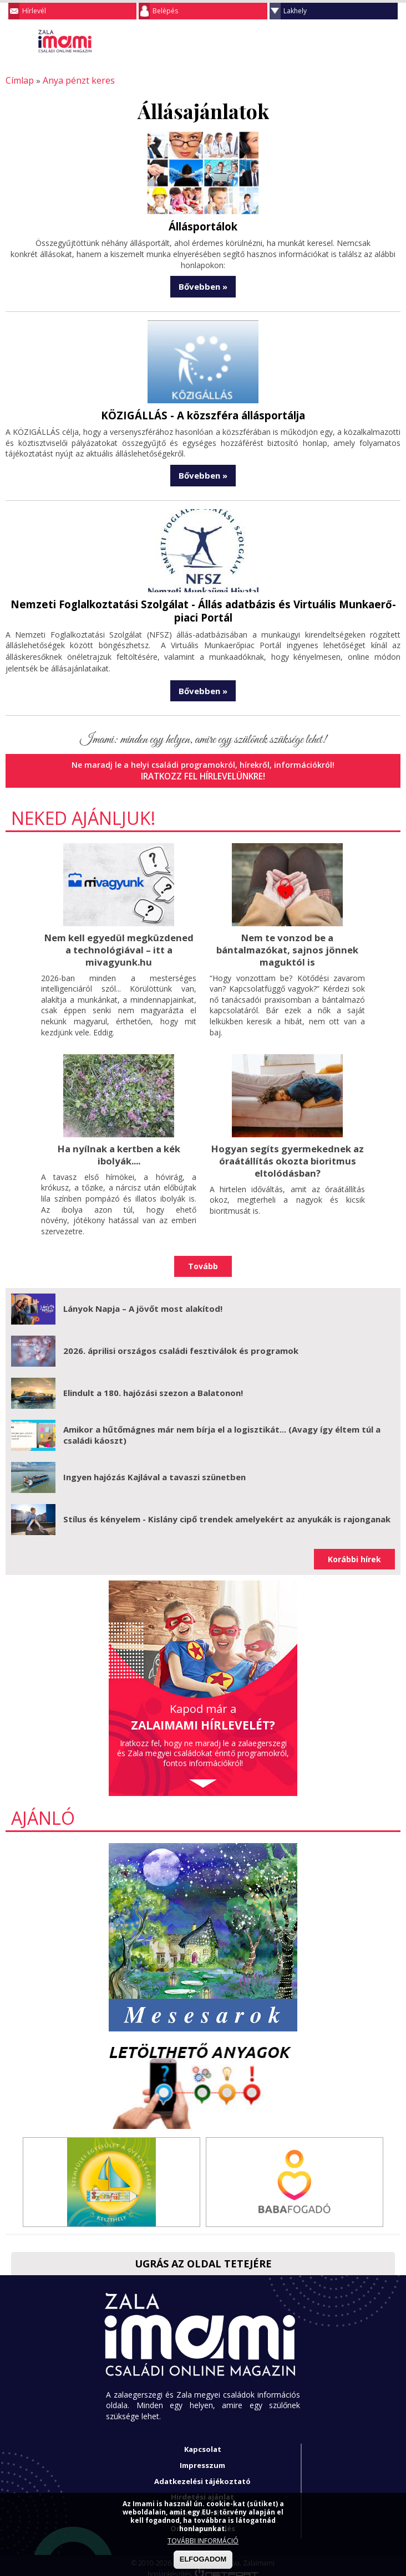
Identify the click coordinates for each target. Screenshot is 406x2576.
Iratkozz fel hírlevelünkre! (203, 772)
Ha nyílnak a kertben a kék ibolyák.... (119, 1149)
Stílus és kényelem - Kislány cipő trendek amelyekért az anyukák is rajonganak (226, 1511)
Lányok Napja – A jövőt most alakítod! (142, 1301)
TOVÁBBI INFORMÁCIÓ (203, 2541)
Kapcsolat (202, 2442)
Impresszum (202, 2458)
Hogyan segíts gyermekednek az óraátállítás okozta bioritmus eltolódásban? (287, 1154)
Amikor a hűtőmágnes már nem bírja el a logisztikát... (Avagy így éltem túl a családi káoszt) (221, 1428)
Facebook (392, 41)
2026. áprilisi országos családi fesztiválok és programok (180, 1343)
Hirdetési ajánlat (202, 2490)
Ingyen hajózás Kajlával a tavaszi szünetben (154, 1469)
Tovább (203, 1259)
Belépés (165, 11)
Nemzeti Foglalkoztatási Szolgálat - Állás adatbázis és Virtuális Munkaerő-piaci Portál (203, 608)
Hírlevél (34, 11)
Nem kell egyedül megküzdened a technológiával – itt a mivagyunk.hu (118, 945)
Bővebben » (203, 284)
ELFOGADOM (203, 2559)
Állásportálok (203, 225)
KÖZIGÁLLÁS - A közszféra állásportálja (203, 413)
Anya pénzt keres (72, 80)
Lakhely (295, 11)
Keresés (370, 41)
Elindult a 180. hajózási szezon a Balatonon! (153, 1385)
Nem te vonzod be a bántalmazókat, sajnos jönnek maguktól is (287, 945)
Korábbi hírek (354, 1552)
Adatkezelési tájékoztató (202, 2474)
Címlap (18, 80)
